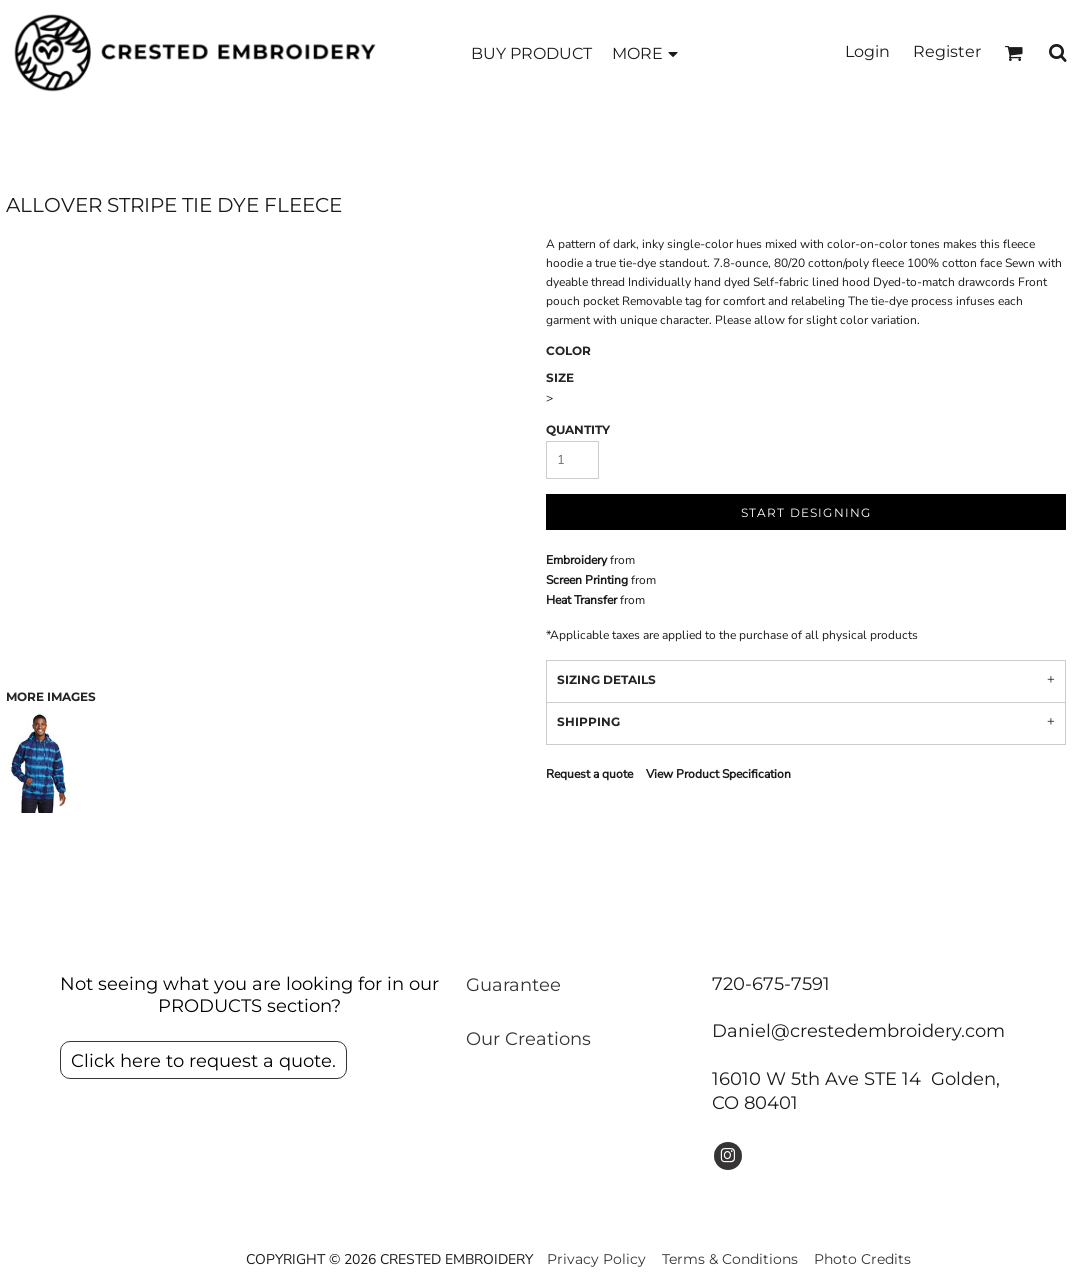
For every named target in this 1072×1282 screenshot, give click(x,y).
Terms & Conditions (730, 1259)
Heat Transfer (581, 600)
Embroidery (576, 560)
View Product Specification (718, 774)
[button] (1013, 52)
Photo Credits (862, 1259)
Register (947, 51)
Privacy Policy (596, 1259)
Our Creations (528, 1039)
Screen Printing (587, 580)
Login (867, 51)
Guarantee (513, 985)
